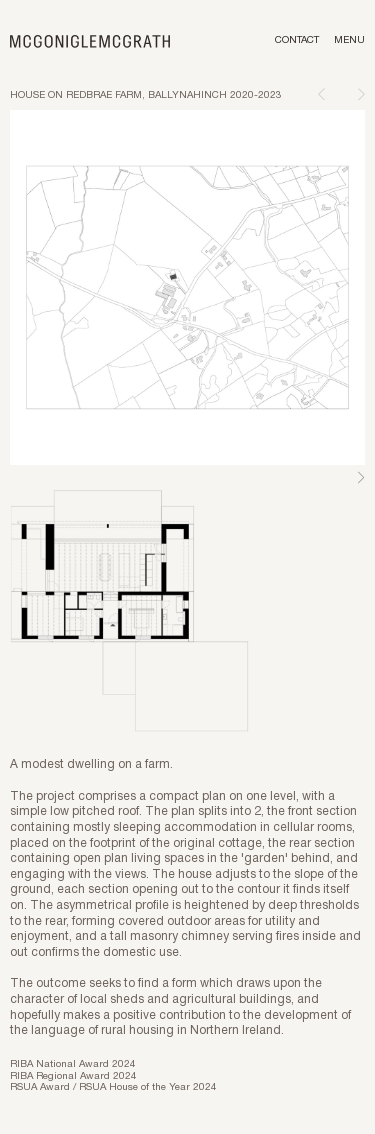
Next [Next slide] (361, 478)
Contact (297, 40)
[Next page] (361, 94)
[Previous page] (321, 94)
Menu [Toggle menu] (349, 40)
